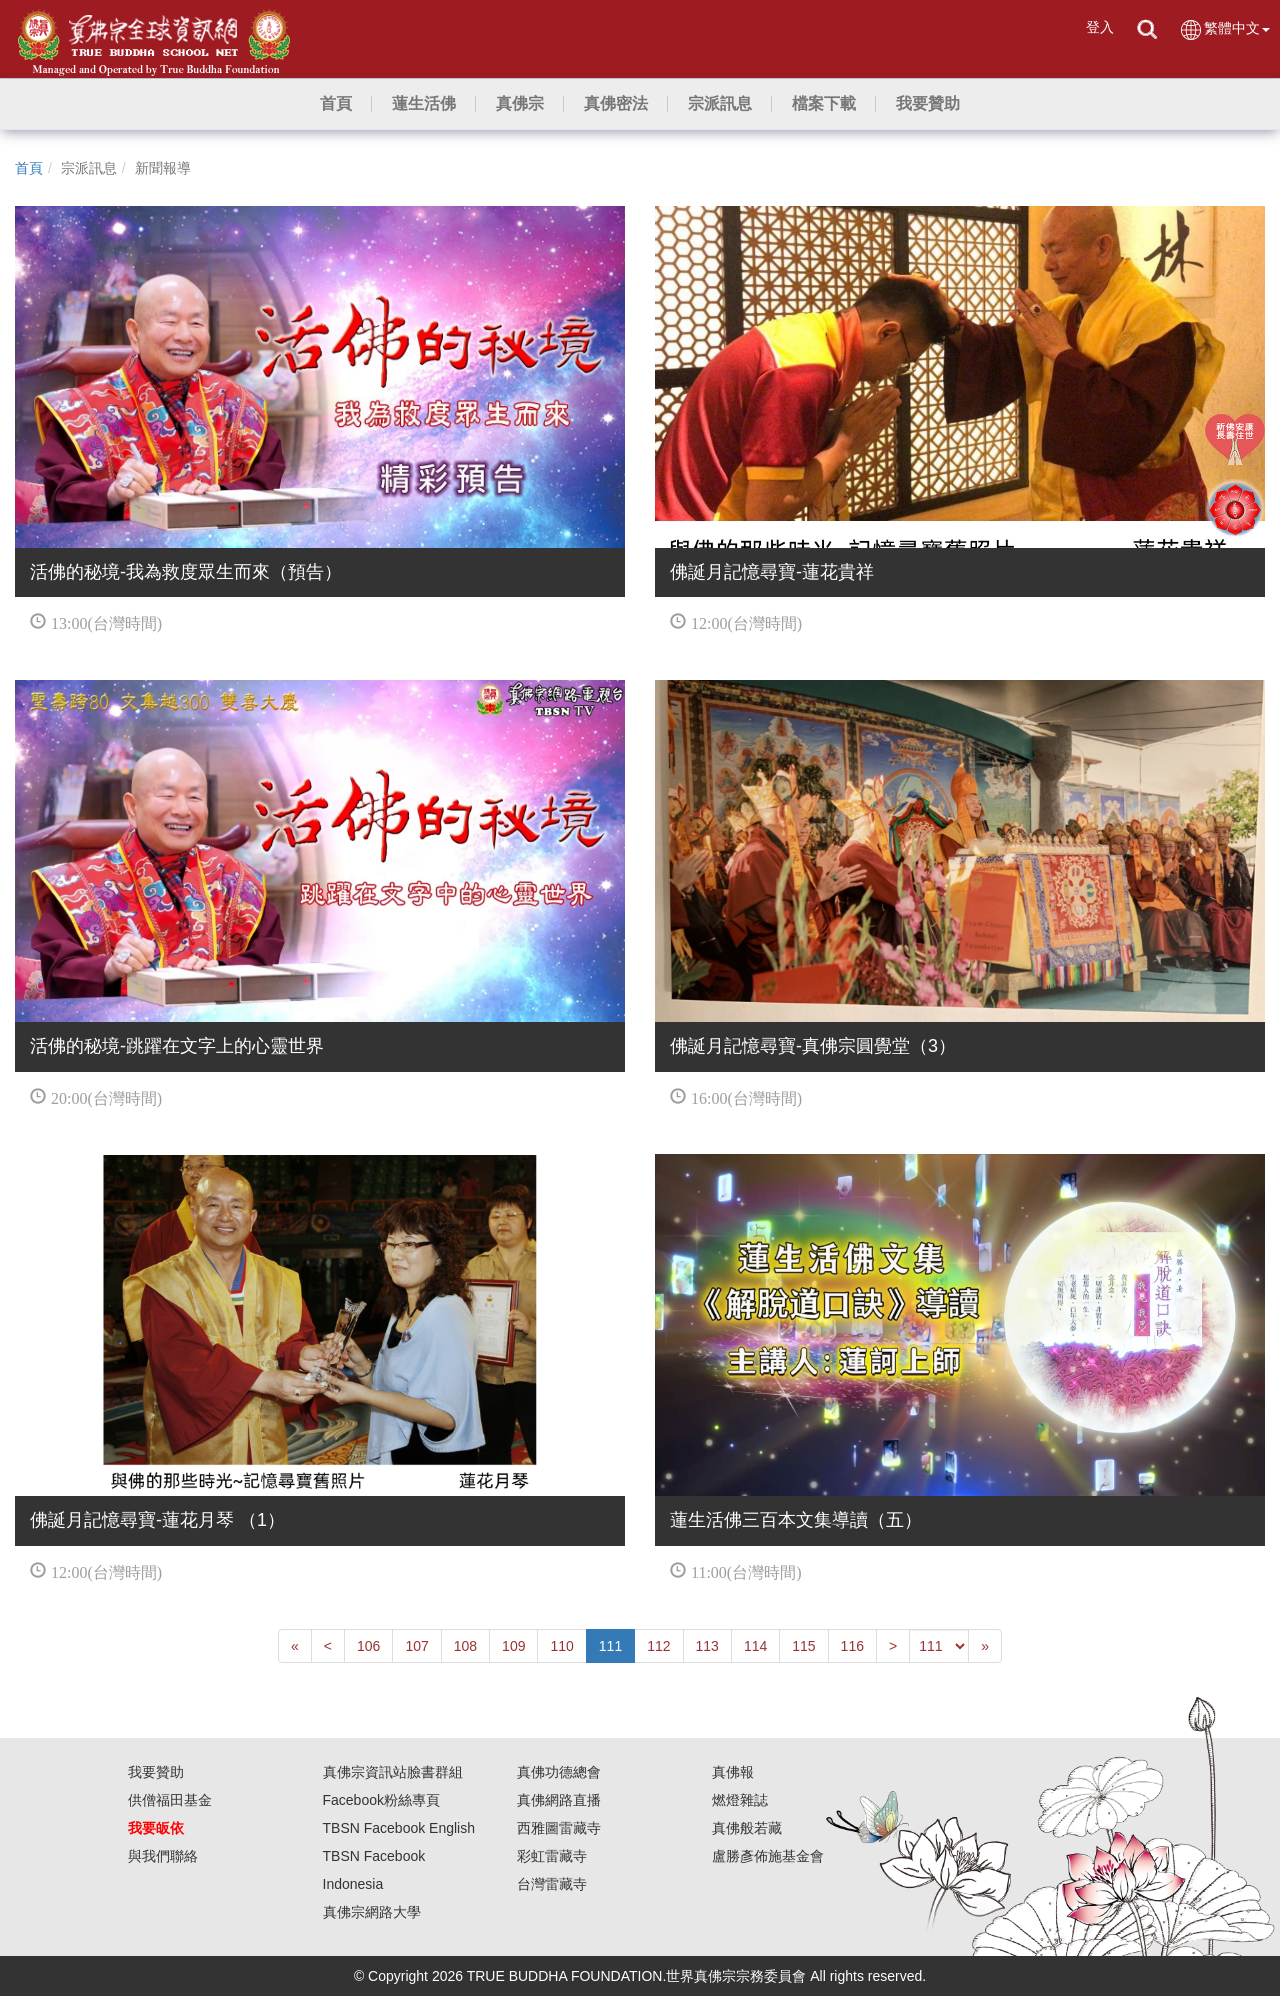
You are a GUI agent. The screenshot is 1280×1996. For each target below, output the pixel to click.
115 (803, 1646)
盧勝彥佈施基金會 (768, 1856)
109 (513, 1646)
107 (416, 1646)
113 (707, 1646)
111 (610, 1646)
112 (658, 1646)
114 (755, 1646)
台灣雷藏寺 (552, 1884)
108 (465, 1646)
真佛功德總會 (559, 1772)
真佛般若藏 (747, 1828)
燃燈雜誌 (740, 1800)
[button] (424, 104)
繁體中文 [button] (1224, 29)
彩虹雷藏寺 (552, 1856)
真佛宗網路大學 (372, 1912)
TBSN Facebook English (399, 1828)
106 (368, 1646)
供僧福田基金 (170, 1800)
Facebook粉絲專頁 (381, 1800)
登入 (1100, 27)
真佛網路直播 (559, 1800)
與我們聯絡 (163, 1856)
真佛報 (733, 1772)
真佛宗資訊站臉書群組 (393, 1772)
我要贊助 (156, 1772)
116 (852, 1646)
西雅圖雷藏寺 (559, 1828)
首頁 (29, 168)
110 (561, 1646)
